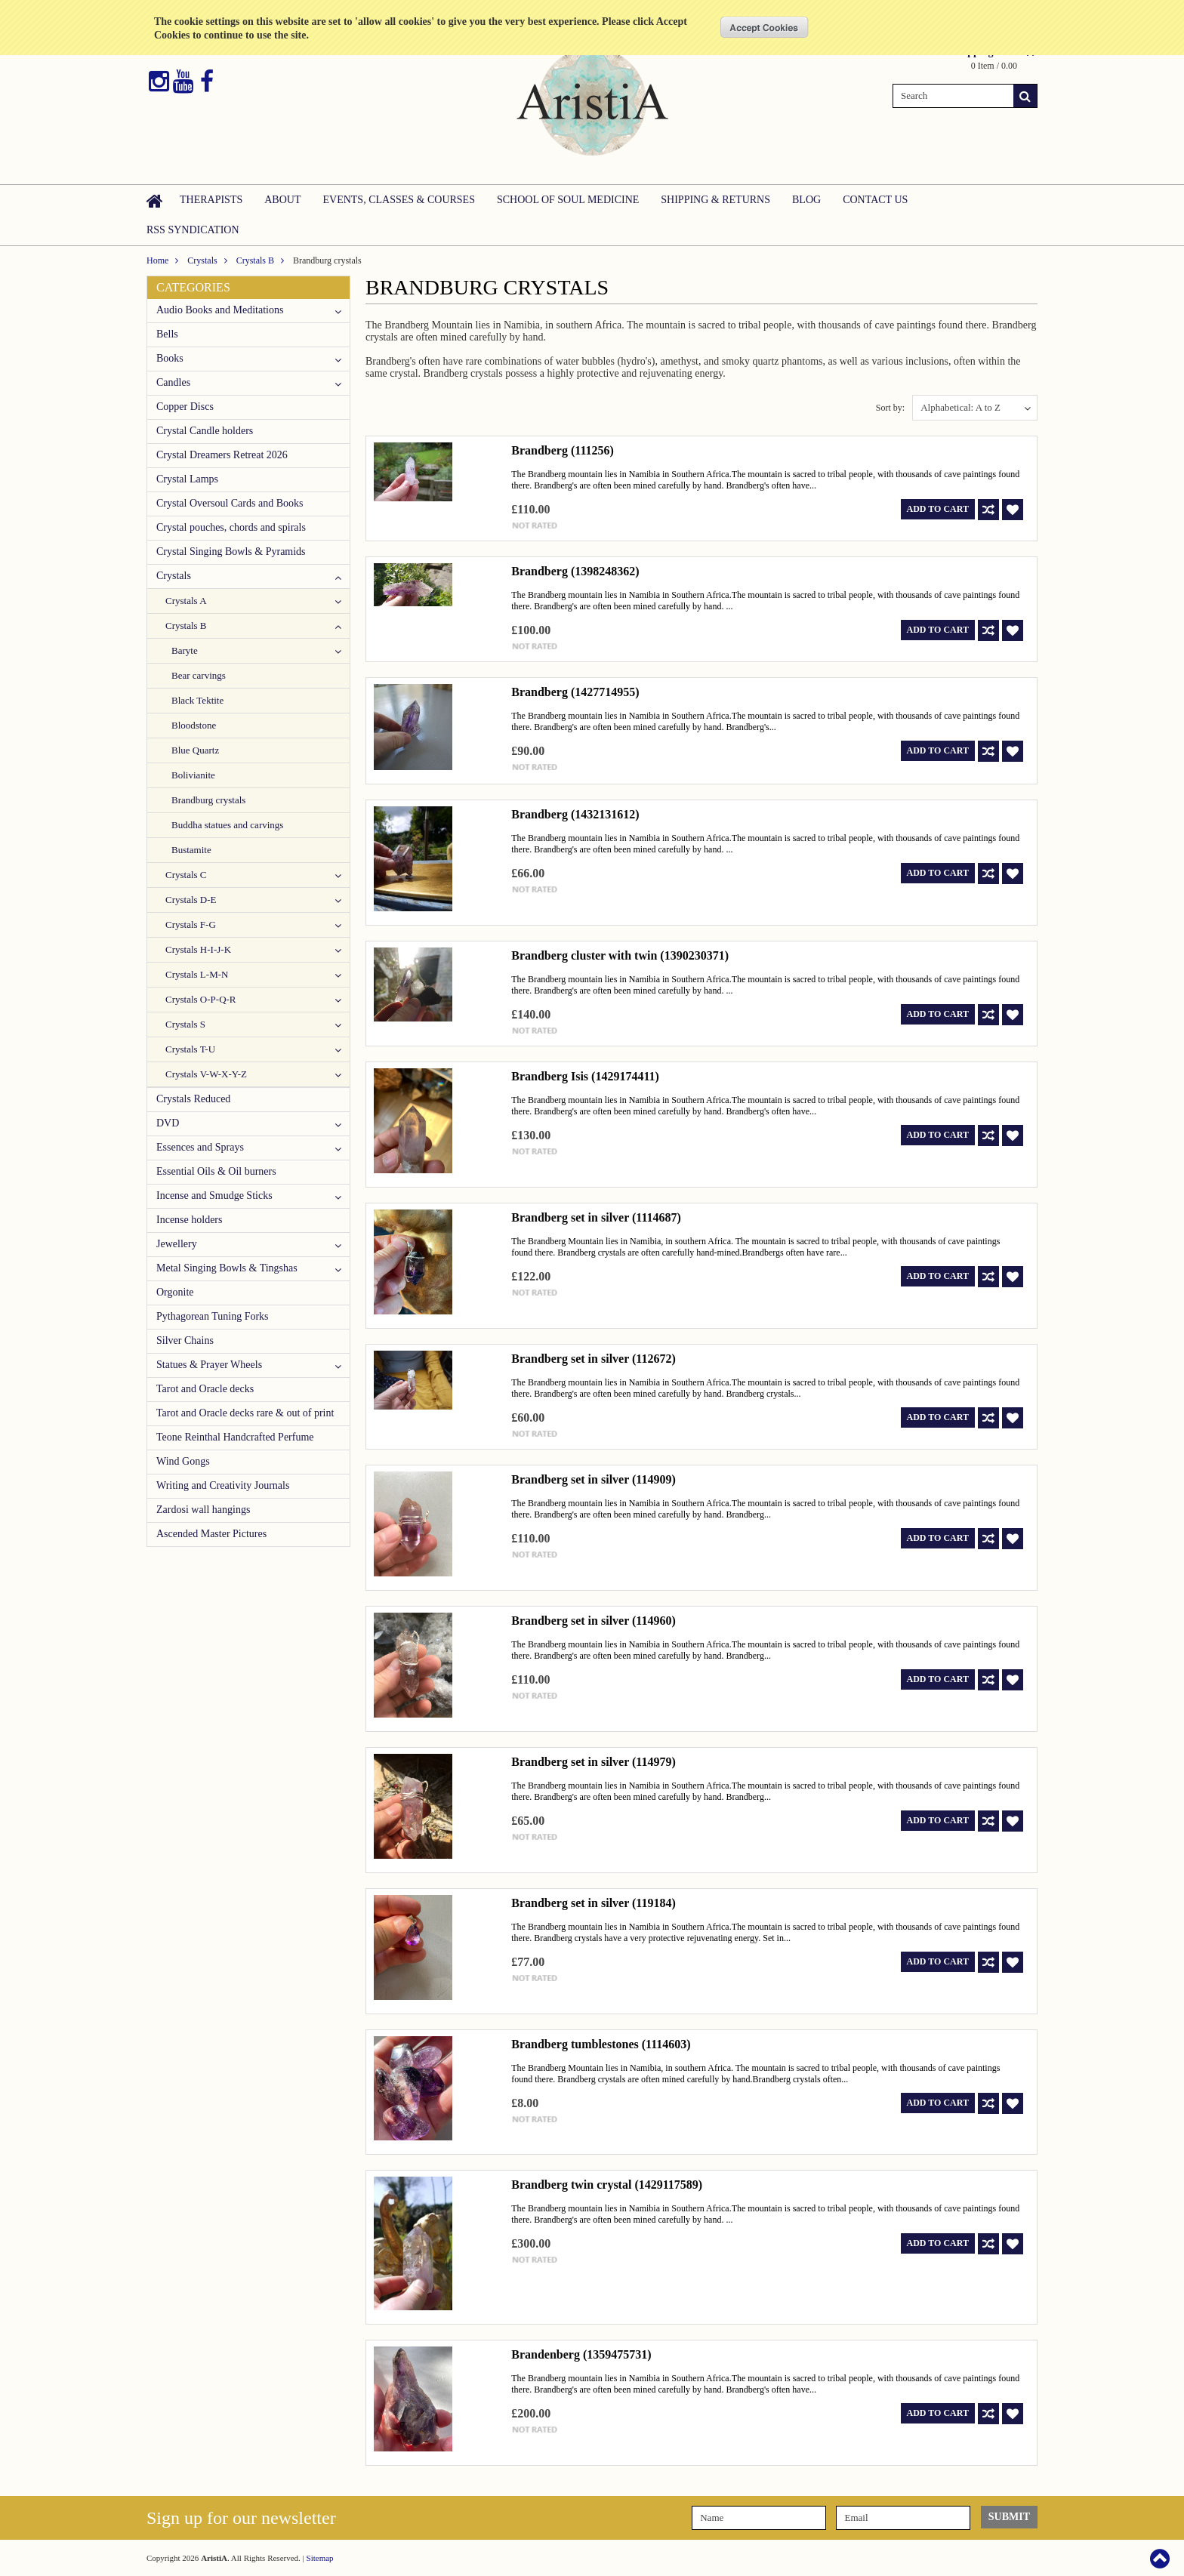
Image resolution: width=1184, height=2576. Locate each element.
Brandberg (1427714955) (575, 692)
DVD (167, 1123)
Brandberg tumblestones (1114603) (600, 2044)
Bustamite (191, 849)
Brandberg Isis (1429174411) (585, 1076)
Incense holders (189, 1219)
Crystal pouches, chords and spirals (231, 527)
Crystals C (186, 874)
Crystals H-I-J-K (198, 949)
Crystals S (185, 1024)
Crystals (202, 260)
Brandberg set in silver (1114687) (596, 1217)
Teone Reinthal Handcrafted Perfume (235, 1437)
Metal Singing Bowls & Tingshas (227, 1268)
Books (169, 358)
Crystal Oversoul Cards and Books (229, 503)
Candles (173, 382)
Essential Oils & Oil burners (216, 1171)
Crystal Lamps (187, 479)
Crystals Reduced (193, 1099)
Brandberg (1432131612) (575, 814)
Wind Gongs (183, 1461)
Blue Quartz (195, 750)
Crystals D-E (191, 899)
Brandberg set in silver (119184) (593, 1903)
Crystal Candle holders (204, 430)
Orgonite (175, 1292)
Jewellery (176, 1243)
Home (157, 260)
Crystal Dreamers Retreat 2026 (222, 455)
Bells (167, 334)
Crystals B (255, 260)
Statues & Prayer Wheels (209, 1364)
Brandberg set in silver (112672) (593, 1358)
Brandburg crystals (208, 800)
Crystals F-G (190, 924)
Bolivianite (193, 775)
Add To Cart (938, 509)
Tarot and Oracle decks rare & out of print (245, 1413)
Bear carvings (198, 675)
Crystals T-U (190, 1049)
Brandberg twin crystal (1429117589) (606, 2184)
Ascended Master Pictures (211, 1533)
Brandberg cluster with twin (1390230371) (620, 955)
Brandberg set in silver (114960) (593, 1620)
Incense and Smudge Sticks (214, 1195)
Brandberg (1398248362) (575, 571)
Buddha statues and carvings (227, 824)
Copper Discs (185, 406)
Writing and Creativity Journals (222, 1485)
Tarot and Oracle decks (205, 1388)
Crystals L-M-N (196, 974)
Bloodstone (193, 725)
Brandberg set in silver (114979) (593, 1761)
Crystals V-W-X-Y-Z (206, 1074)
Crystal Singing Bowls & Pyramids (231, 551)
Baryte (184, 650)
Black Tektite (197, 700)
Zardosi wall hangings (203, 1509)
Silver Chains (185, 1340)
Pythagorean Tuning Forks (212, 1316)
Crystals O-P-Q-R (200, 999)
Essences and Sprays (200, 1147)
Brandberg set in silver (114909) (593, 1479)
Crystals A (186, 600)
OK (764, 27)
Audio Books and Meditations (219, 310)
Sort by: (890, 407)
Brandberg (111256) (562, 450)
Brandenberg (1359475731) (581, 2354)
